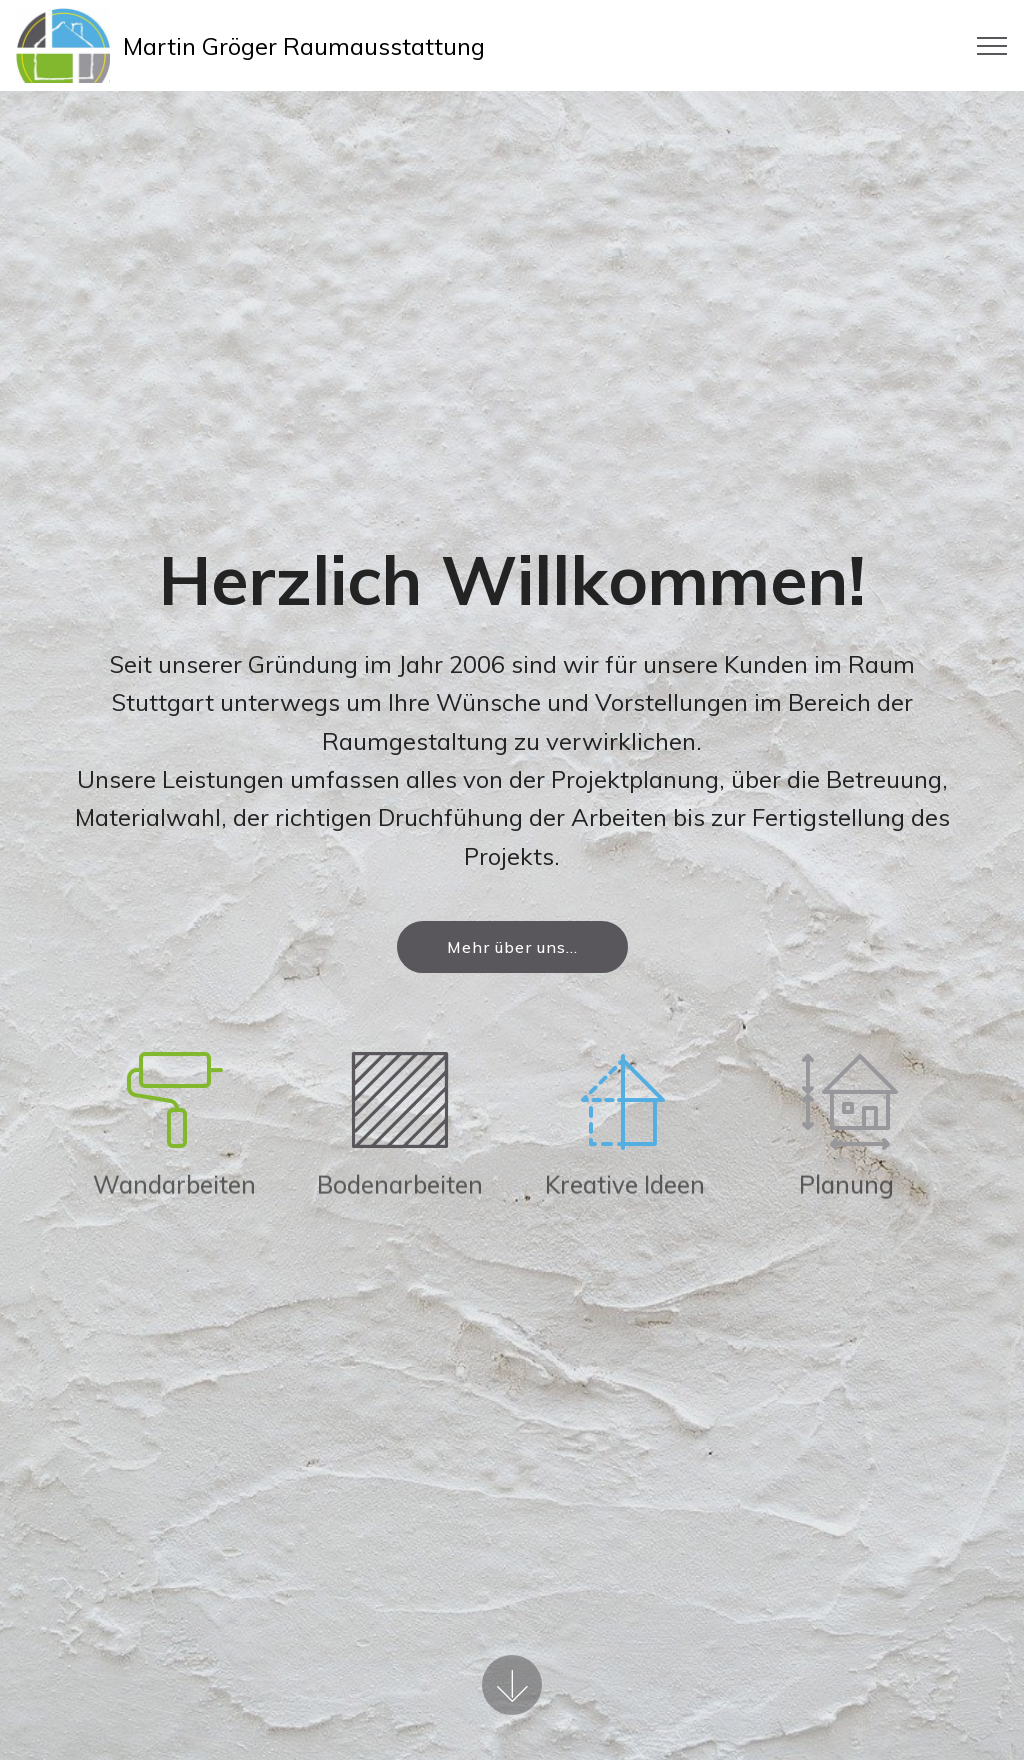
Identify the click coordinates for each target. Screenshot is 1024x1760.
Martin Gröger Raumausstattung (304, 46)
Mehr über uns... (512, 947)
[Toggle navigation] (992, 46)
